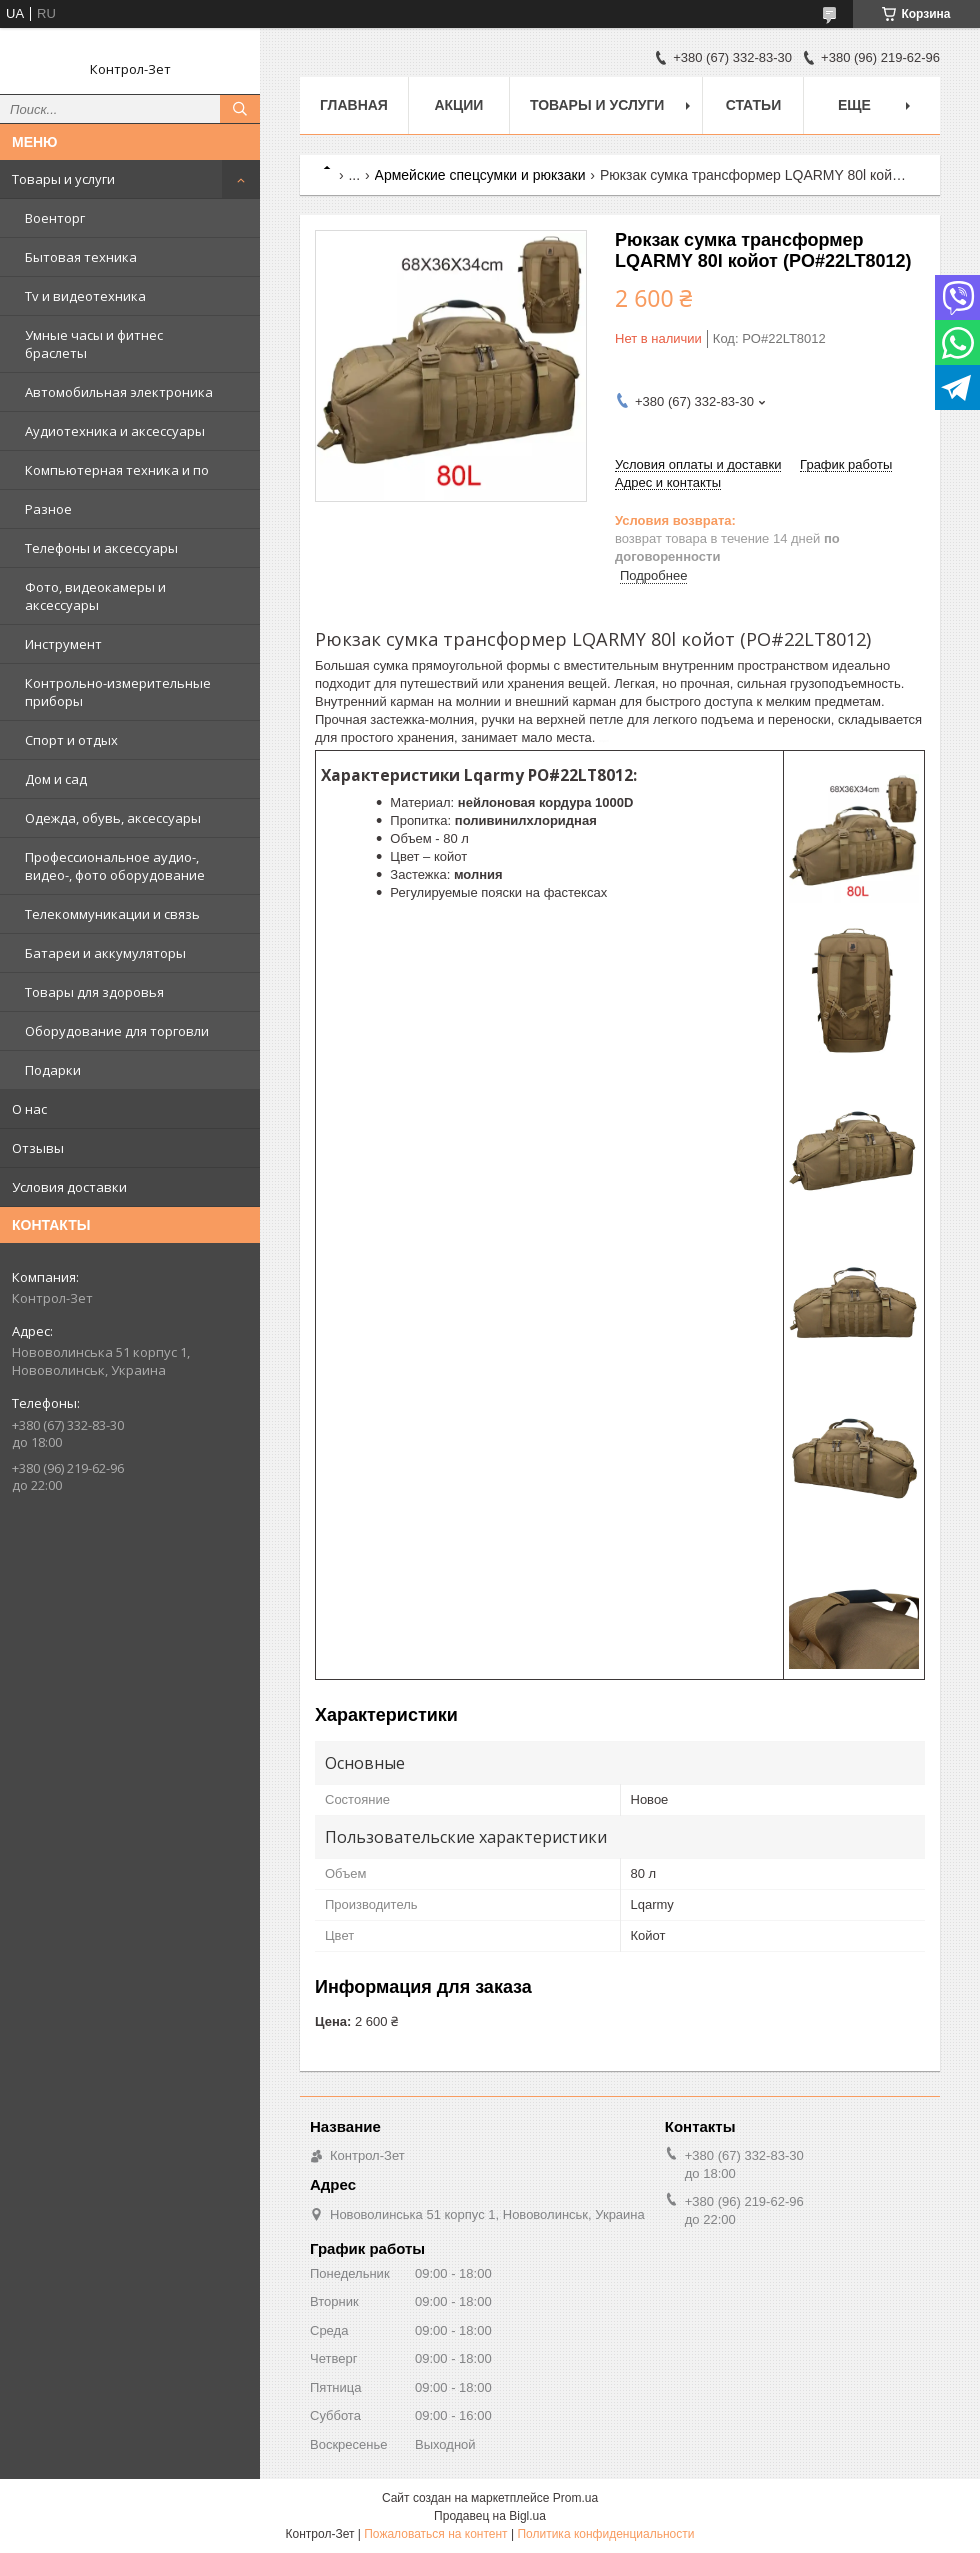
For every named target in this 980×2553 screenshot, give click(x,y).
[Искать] (240, 109)
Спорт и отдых (71, 740)
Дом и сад (56, 779)
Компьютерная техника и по (117, 470)
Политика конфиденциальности (605, 2534)
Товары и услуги (63, 179)
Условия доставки (69, 1187)
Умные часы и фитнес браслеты (94, 344)
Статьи (754, 105)
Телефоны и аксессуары (101, 548)
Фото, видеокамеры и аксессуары (95, 596)
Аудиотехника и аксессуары (115, 431)
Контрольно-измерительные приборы (118, 692)
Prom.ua (575, 2498)
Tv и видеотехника (85, 296)
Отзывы (38, 1148)
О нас (29, 1109)
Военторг (55, 218)
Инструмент (63, 644)
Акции (458, 105)
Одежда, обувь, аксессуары (113, 818)
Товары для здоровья (94, 992)
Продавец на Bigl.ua (490, 2516)
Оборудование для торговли (117, 1031)
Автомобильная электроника (119, 392)
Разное (48, 509)
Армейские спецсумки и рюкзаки (480, 175)
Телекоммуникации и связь (112, 914)
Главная (354, 105)
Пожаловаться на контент (435, 2534)
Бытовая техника (81, 257)
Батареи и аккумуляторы (105, 953)
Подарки (53, 1070)
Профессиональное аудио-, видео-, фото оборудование (115, 866)
